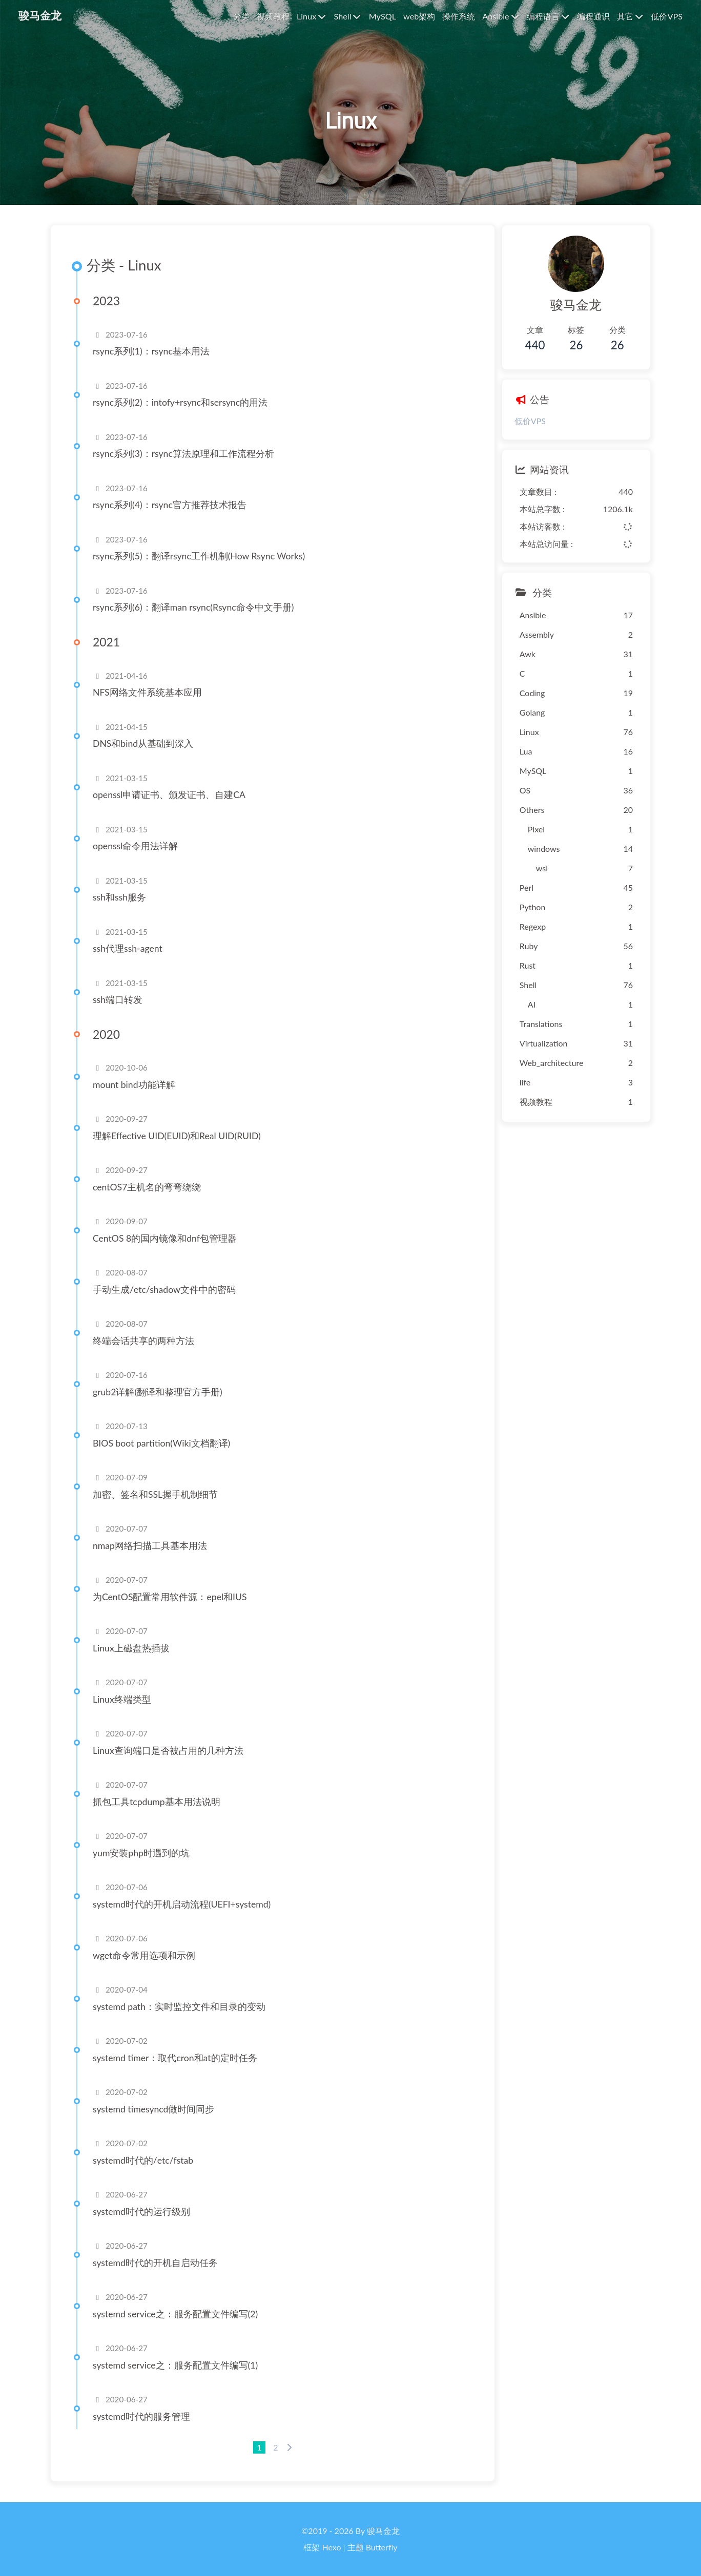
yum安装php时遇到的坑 (141, 1853)
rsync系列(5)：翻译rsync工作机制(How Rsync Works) (199, 556)
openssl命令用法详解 (135, 846)
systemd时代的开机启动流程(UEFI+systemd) (182, 1904)
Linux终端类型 (122, 1699)
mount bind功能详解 (134, 1084)
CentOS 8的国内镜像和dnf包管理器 (165, 1238)
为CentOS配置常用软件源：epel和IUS (170, 1596)
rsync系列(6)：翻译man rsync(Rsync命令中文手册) (193, 607)
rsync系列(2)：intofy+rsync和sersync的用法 (180, 402)
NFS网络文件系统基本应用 (147, 692)
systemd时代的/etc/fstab (143, 2160)
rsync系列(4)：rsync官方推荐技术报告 (169, 504)
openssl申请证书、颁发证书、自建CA (169, 794)
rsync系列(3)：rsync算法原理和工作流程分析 (183, 453)
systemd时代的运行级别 (141, 2211)
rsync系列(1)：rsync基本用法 (151, 351)
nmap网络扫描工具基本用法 (150, 1545)
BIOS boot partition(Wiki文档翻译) (161, 1443)
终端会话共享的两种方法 (143, 1340)
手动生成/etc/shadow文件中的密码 (164, 1289)
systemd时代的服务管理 (141, 2416)
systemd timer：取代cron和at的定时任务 (175, 2058)
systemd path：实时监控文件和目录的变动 (179, 2006)
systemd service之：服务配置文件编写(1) (175, 2365)
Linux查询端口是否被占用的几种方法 (168, 1750)
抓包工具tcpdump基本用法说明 (156, 1801)
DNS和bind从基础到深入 (143, 743)
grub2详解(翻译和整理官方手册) (157, 1392)
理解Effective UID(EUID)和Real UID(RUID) (177, 1135)
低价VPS (530, 421)
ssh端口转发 (117, 999)
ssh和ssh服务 (119, 897)
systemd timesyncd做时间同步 (153, 2109)
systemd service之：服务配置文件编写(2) (175, 2314)
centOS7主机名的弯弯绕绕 (147, 1187)
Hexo (331, 2547)
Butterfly (382, 2547)
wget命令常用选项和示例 (144, 1955)
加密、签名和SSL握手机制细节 (155, 1494)
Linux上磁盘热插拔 (131, 1648)
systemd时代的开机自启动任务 (155, 2262)
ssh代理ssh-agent (127, 948)
